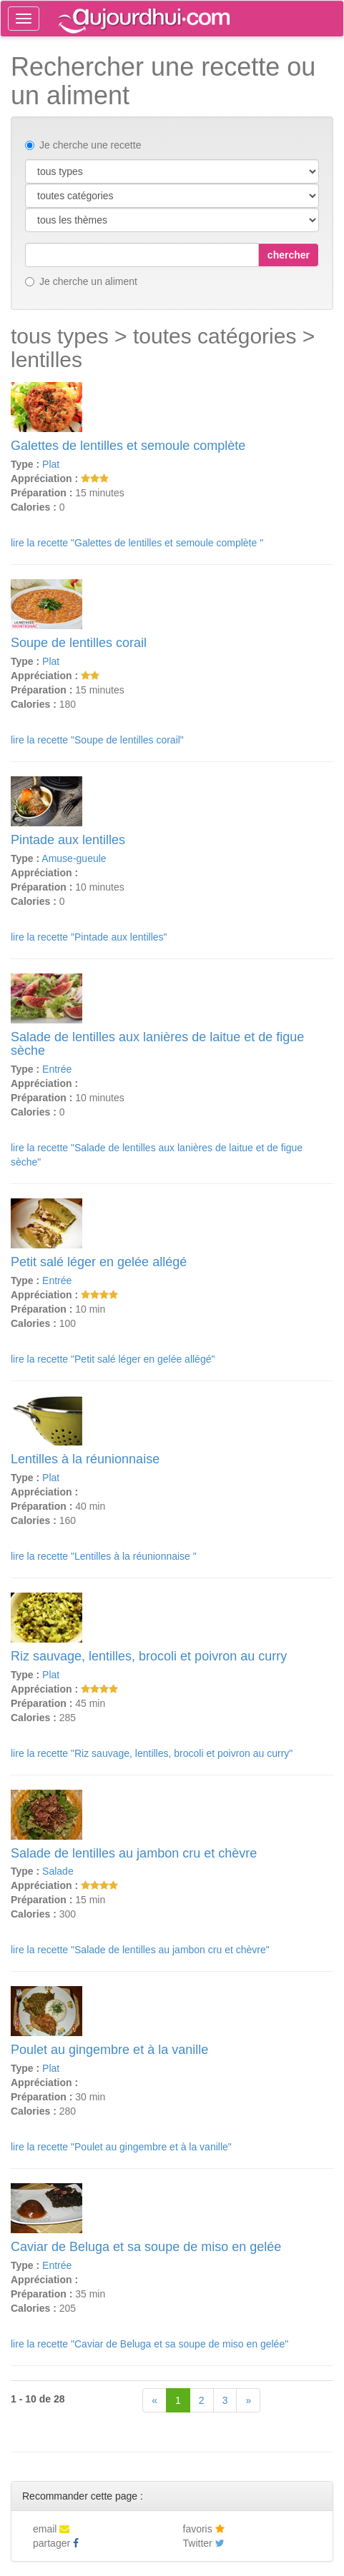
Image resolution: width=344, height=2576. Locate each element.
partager (56, 2543)
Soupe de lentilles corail (79, 643)
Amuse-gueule (73, 858)
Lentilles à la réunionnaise (85, 1459)
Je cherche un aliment (81, 281)
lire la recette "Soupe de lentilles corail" (97, 740)
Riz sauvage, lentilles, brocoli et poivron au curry (149, 1656)
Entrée (57, 1069)
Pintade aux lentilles (68, 840)
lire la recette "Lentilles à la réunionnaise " (104, 1556)
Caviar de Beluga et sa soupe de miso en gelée (146, 2247)
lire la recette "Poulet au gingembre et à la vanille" (121, 2146)
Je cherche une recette (83, 145)
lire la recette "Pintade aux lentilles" (89, 937)
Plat (50, 464)
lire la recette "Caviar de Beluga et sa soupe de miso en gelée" (149, 2344)
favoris (204, 2529)
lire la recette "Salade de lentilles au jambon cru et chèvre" (140, 1949)
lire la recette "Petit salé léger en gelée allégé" (113, 1359)
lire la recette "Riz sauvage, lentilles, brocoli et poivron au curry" (152, 1753)
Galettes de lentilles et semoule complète (128, 445)
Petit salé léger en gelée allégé (99, 1262)
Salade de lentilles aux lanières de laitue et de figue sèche (157, 1044)
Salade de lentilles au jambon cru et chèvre (134, 1853)
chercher (288, 255)
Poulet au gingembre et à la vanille (109, 2050)
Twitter (204, 2543)
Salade (58, 1871)
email (51, 2529)
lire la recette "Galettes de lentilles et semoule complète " (137, 542)
